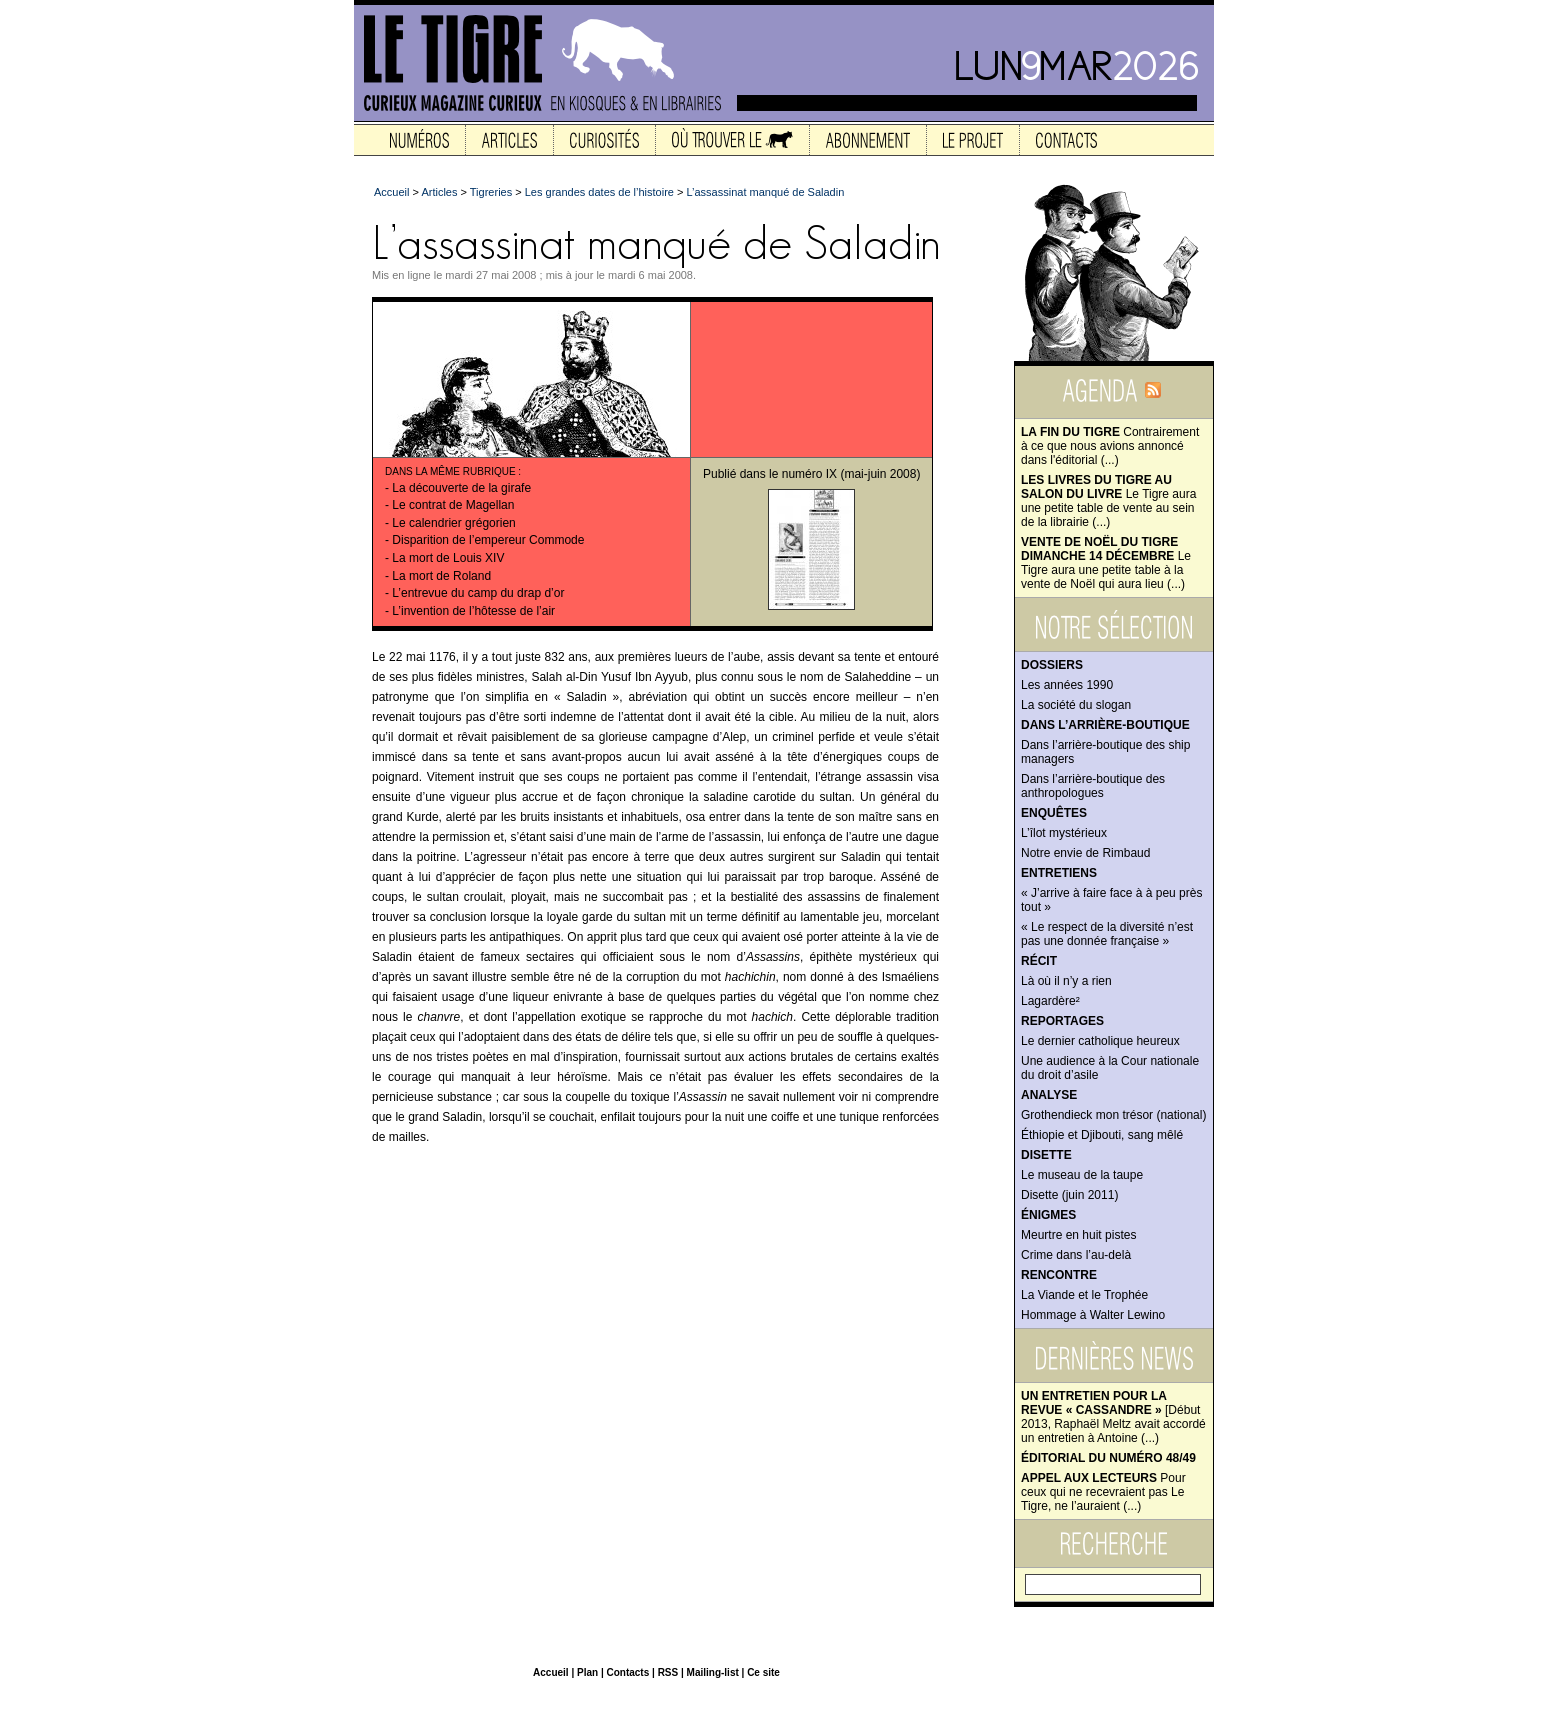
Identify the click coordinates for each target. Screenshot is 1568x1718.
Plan (587, 1672)
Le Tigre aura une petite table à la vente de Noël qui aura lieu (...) (1106, 563)
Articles (439, 192)
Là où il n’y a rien (1066, 981)
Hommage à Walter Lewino (1093, 1315)
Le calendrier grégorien (453, 523)
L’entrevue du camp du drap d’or (478, 593)
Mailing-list (713, 1672)
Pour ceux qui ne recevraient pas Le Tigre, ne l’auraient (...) (1103, 1492)
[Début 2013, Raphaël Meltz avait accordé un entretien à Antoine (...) (1113, 1417)
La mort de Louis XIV (448, 558)
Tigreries (491, 192)
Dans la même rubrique (450, 471)
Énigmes (1048, 1215)
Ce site (763, 1672)
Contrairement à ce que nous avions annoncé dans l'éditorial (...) (1110, 446)
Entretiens (1059, 873)
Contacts (627, 1672)
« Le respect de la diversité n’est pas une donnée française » (1107, 934)
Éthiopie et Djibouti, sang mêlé (1102, 1135)
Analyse (1049, 1095)
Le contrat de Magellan (453, 505)
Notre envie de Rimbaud (1085, 853)
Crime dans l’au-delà (1076, 1255)
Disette (1046, 1155)
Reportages (1062, 1021)
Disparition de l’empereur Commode (488, 540)
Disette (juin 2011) (1069, 1195)
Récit (1039, 961)
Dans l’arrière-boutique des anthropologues (1093, 786)
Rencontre (1059, 1275)
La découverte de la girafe (461, 488)
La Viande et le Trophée (1084, 1295)
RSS (668, 1672)
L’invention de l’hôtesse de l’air (473, 611)
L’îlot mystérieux (1064, 833)
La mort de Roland (441, 576)
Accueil (391, 192)
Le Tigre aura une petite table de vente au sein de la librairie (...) (1108, 501)
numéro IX (809, 474)
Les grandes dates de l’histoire (599, 192)
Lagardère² (1050, 1001)
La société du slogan (1076, 705)
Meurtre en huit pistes (1078, 1235)
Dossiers (1052, 665)
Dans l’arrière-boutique (1105, 725)
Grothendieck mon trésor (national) (1113, 1115)
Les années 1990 (1067, 685)
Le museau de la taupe (1082, 1175)
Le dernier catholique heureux (1100, 1041)
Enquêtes (1054, 813)
